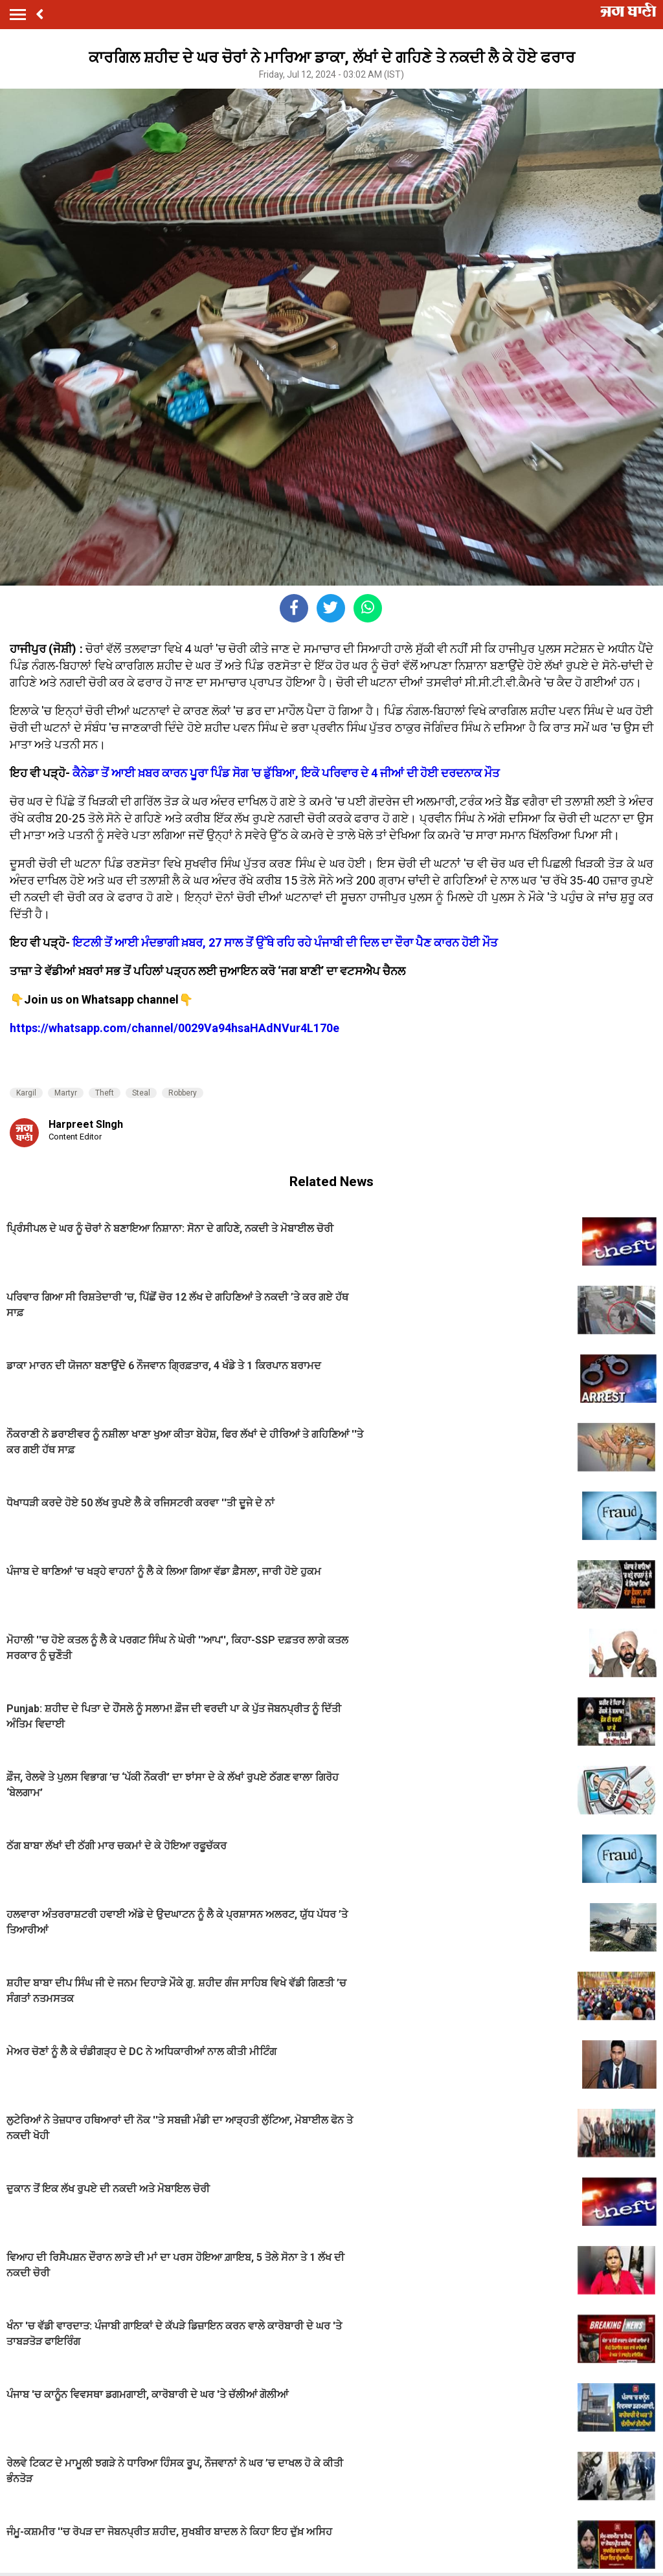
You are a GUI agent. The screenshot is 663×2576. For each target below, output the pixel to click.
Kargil (26, 1092)
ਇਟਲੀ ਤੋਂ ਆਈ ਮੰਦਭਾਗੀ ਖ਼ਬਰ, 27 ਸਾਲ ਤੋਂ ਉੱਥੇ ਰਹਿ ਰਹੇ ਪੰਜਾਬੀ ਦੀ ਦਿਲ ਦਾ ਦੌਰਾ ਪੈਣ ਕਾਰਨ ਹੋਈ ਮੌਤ (285, 942)
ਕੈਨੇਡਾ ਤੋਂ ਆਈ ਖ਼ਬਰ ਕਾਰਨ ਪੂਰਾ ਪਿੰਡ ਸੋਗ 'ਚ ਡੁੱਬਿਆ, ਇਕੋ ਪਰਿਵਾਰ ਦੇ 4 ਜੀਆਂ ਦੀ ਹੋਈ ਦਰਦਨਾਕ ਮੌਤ (286, 773)
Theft (104, 1092)
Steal (141, 1092)
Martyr (65, 1092)
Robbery (182, 1092)
